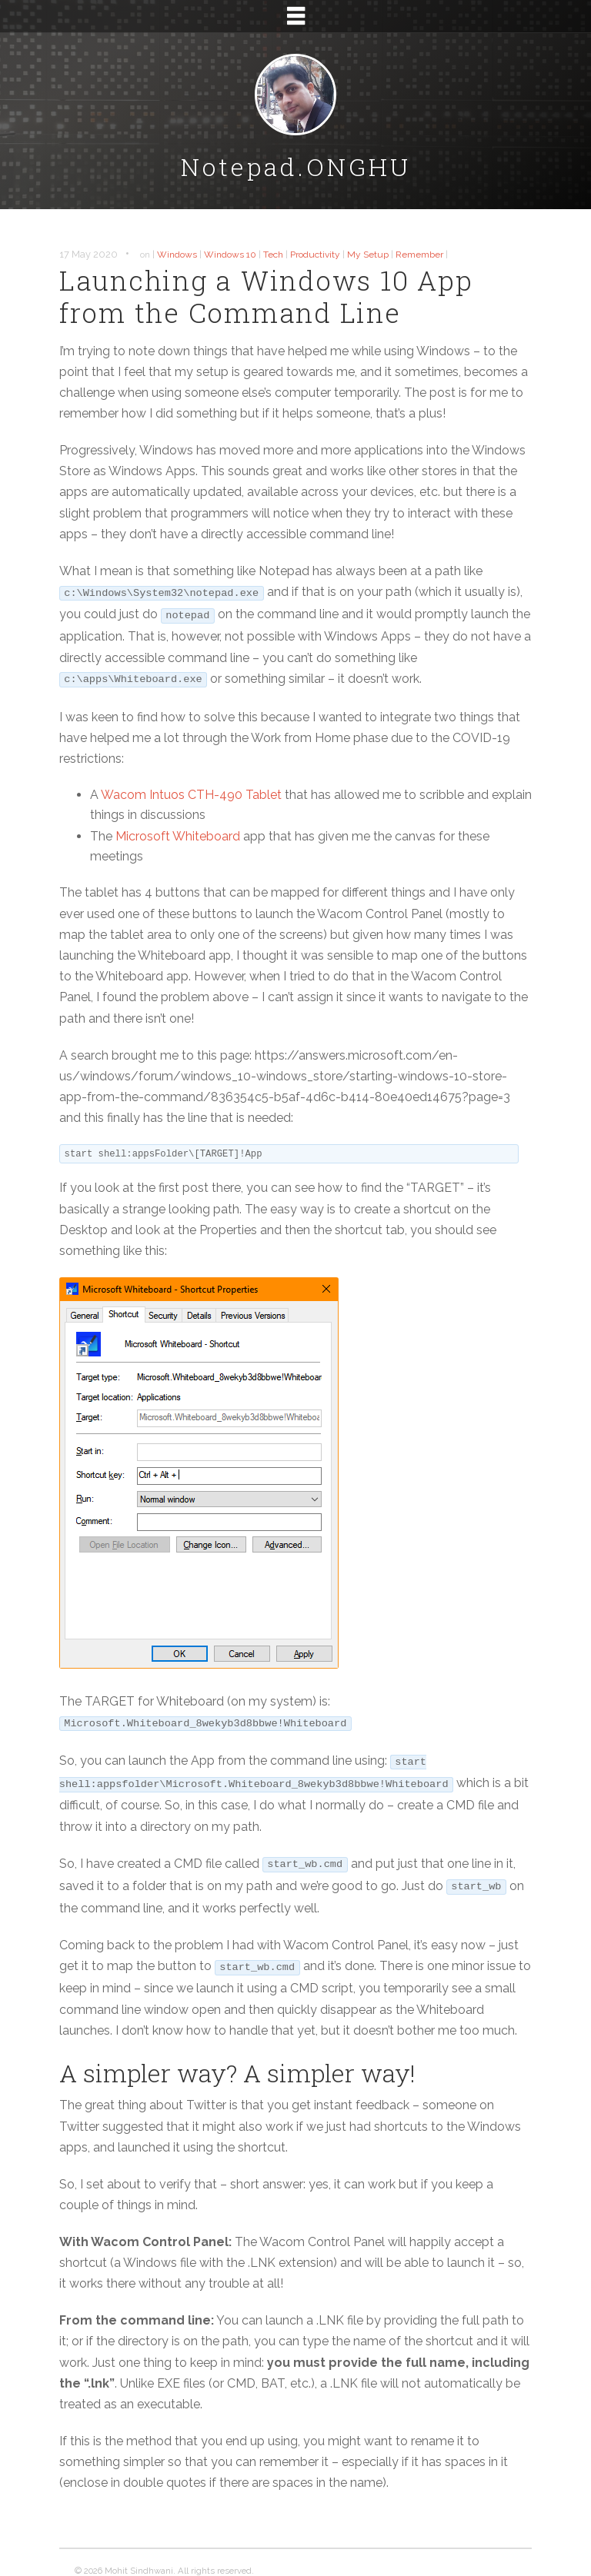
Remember (419, 254)
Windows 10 (230, 254)
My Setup (368, 254)
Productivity (315, 254)
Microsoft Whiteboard (177, 836)
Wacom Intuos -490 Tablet (191, 794)
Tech (273, 254)
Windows (177, 254)
